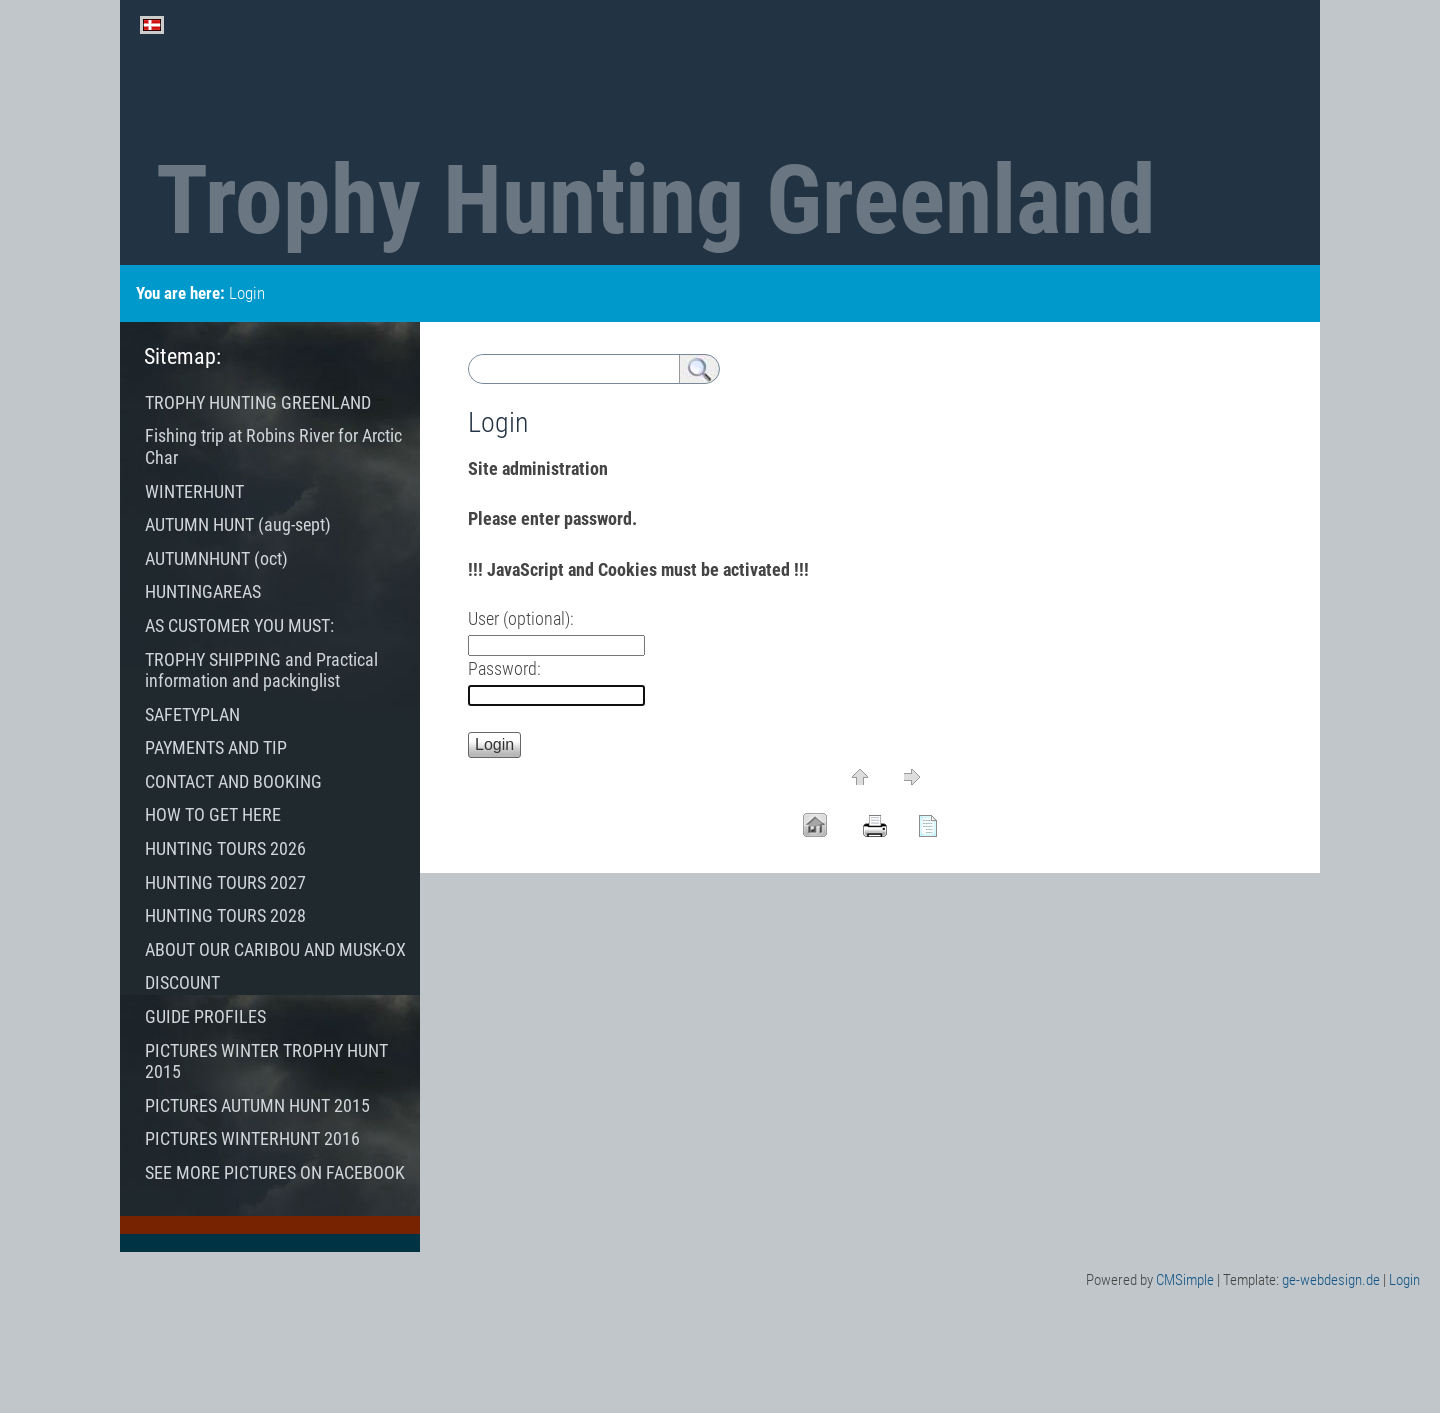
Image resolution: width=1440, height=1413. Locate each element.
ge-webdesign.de (1331, 1280)
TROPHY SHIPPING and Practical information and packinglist (261, 670)
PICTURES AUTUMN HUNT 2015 (257, 1105)
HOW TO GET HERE (213, 814)
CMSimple (1185, 1280)
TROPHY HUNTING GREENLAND (258, 402)
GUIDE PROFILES (205, 1016)
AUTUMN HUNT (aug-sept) (238, 524)
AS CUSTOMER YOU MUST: (239, 625)
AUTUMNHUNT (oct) (216, 558)
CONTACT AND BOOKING (233, 781)
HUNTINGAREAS (203, 591)
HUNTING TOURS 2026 (227, 848)
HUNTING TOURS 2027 (225, 882)
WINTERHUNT (194, 491)
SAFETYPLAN (192, 714)
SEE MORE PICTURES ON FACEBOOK (275, 1172)
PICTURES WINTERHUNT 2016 (252, 1138)
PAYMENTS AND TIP (216, 747)
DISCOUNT (184, 982)
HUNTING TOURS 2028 (233, 915)
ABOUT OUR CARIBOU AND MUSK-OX (275, 949)
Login (1404, 1280)
